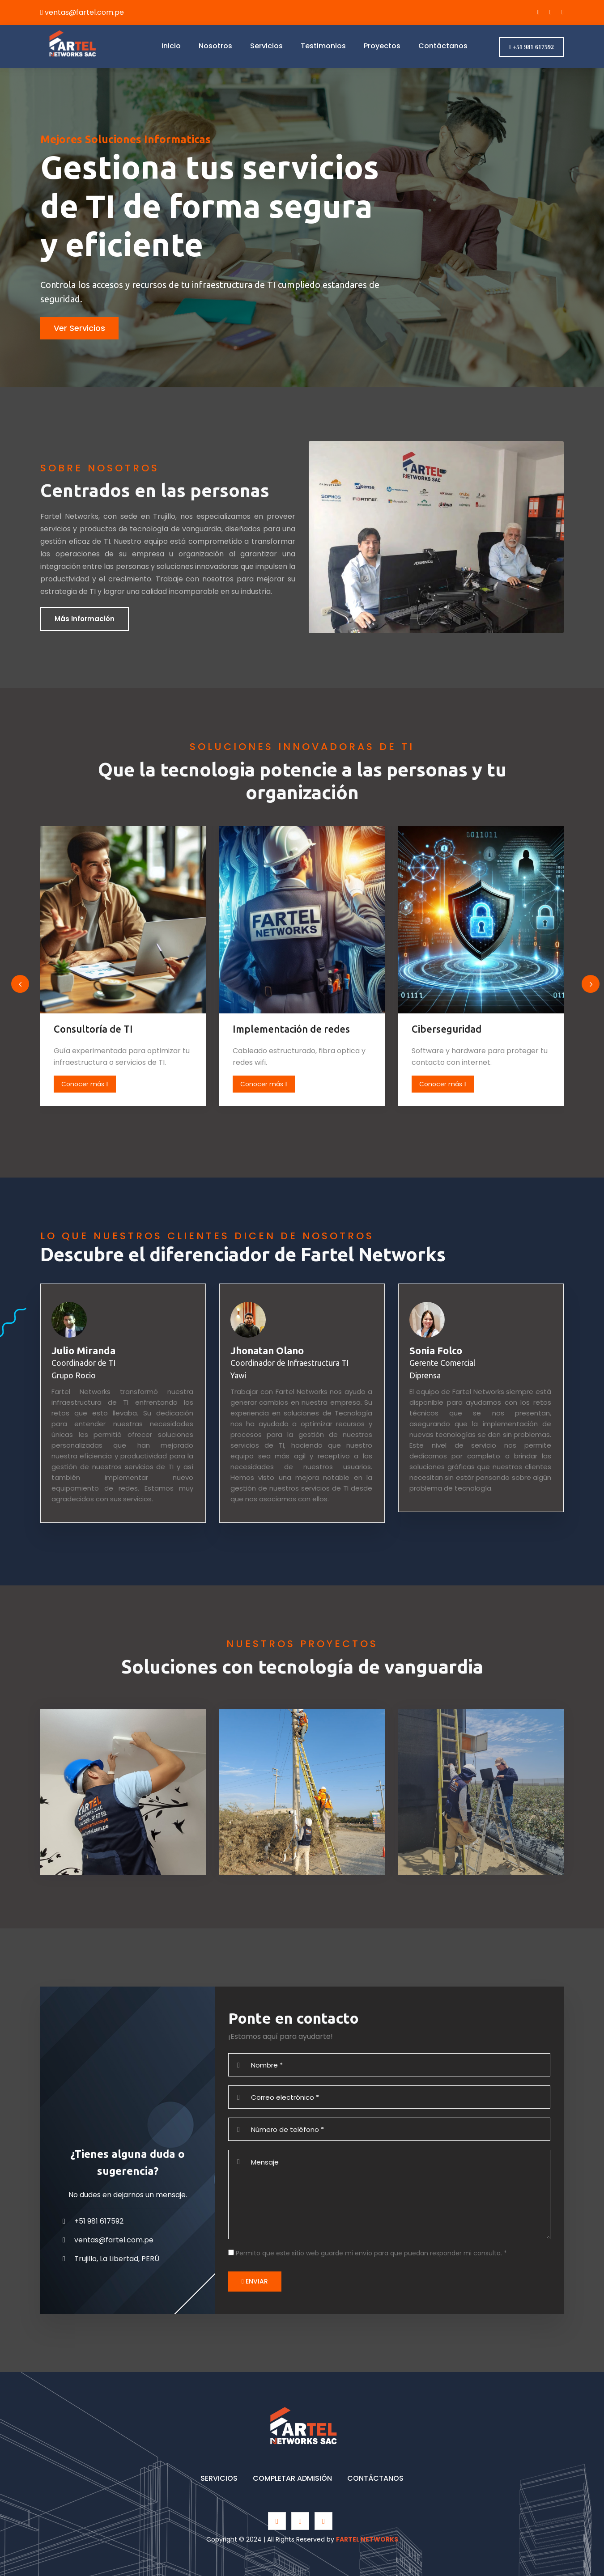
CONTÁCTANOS (375, 2478)
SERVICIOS (219, 2478)
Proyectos (382, 45)
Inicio (171, 45)
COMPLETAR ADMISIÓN (292, 2478)
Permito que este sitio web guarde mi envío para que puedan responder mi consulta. (371, 2252)
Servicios (266, 45)
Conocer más (93, 1084)
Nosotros (215, 45)
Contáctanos (443, 45)
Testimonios (323, 45)
